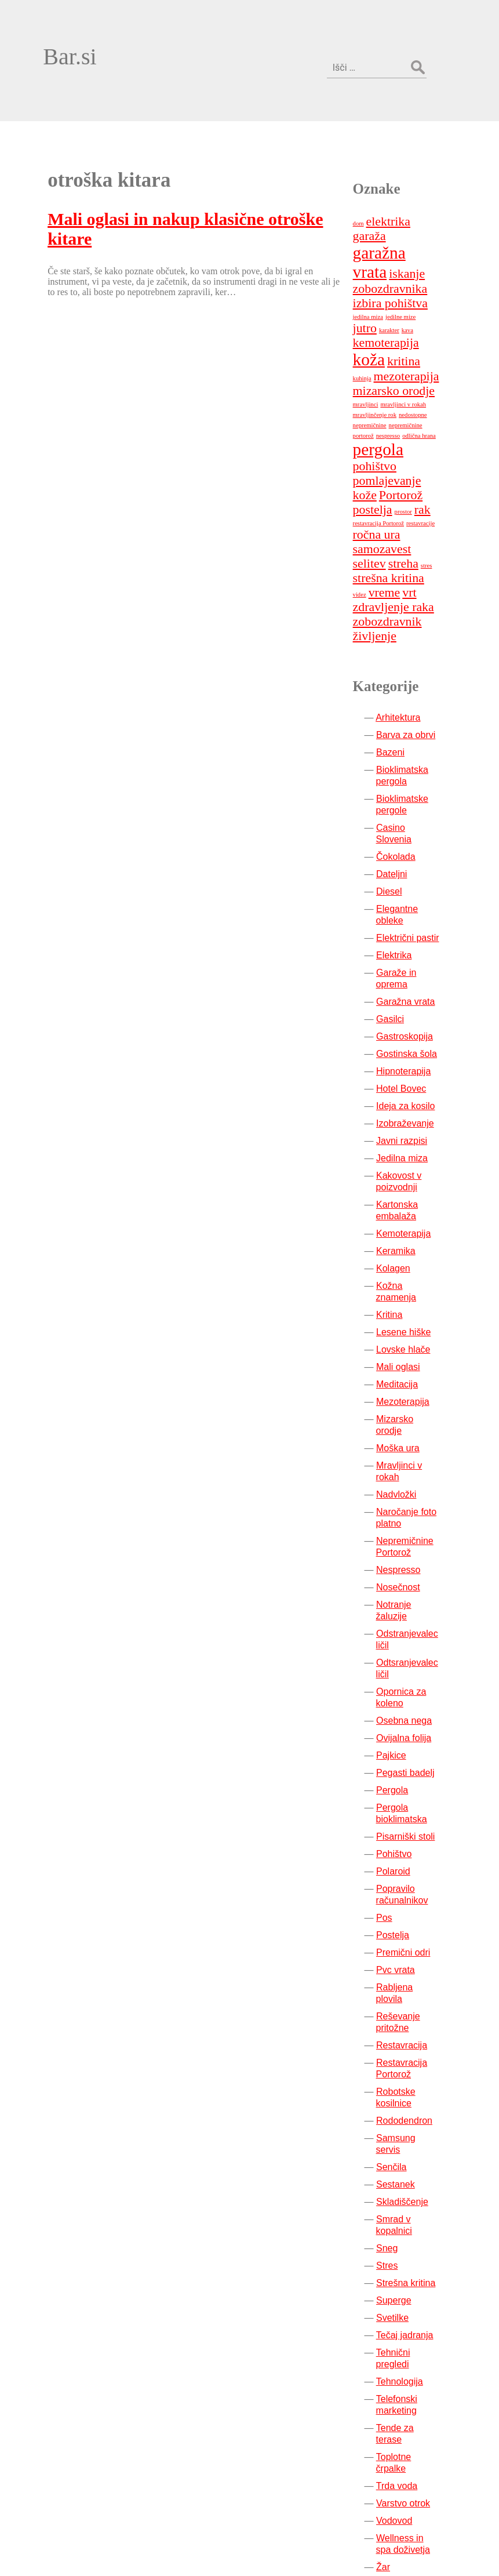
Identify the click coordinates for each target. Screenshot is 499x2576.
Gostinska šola (415, 937)
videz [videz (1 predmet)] (403, 489)
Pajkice (400, 1604)
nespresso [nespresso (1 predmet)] (373, 345)
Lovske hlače (412, 1221)
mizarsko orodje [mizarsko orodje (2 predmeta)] (402, 300)
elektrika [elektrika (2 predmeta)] (397, 161)
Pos (393, 1766)
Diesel (398, 775)
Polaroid (402, 1720)
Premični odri (412, 1801)
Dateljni (400, 757)
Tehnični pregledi (419, 2178)
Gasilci (399, 902)
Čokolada (405, 740)
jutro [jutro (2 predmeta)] (420, 238)
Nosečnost (407, 1447)
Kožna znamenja (419, 1169)
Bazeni (399, 647)
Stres (396, 2091)
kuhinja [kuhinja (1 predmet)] (441, 273)
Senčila (400, 1992)
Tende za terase (418, 2242)
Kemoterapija (412, 1117)
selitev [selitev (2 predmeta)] (439, 459)
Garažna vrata (414, 885)
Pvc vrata (404, 1818)
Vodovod (403, 2311)
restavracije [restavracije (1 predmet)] (430, 433)
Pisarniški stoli (414, 1685)
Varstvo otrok (412, 2294)
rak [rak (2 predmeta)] (431, 419)
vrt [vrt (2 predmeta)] (369, 502)
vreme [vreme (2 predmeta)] (429, 488)
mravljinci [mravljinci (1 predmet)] (374, 314)
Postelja (401, 1784)
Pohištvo (403, 1702)
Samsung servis (418, 1975)
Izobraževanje (414, 1007)
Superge (403, 2126)
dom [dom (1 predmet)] (367, 162)
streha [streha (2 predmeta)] (377, 473)
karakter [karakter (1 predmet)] (445, 240)
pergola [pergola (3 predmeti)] (387, 359)
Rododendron (413, 1958)
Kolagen (402, 1152)
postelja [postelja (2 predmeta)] (381, 419)
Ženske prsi (409, 2404)
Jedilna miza (411, 1042)
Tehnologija (408, 2195)
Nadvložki (405, 1355)
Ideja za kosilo (414, 989)
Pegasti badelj (414, 1621)
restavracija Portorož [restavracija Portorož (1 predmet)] (387, 433)
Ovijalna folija (412, 1587)
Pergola (401, 1639)
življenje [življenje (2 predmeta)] (383, 531)
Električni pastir (416, 821)
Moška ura (407, 1308)
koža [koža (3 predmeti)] (378, 269)
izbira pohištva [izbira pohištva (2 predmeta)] (399, 223)
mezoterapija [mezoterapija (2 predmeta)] (394, 286)
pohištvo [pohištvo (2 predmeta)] (383, 376)
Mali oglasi (407, 1239)
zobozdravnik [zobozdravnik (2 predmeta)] (420, 517)
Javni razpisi (410, 1024)
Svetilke (401, 2143)
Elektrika (403, 839)
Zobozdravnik (413, 2421)
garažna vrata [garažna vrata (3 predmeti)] (407, 177)
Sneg (396, 2074)
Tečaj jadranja (413, 2161)
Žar (392, 2358)
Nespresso (407, 1430)
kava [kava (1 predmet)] (367, 254)
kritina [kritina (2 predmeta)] (412, 271)
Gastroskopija (413, 920)
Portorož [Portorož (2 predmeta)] (410, 405)
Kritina (398, 1186)
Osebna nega (413, 1569)
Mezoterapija (412, 1273)
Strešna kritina (415, 2108)
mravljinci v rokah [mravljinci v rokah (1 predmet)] (412, 314)
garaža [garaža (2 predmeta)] (438, 161)
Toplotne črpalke (419, 2259)
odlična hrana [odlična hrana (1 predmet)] (405, 345)
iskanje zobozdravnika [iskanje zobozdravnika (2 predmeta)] (399, 201)
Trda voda (405, 2276)
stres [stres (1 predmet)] (400, 475)
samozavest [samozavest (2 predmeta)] (391, 459)
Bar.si (51, 39)
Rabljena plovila (418, 1836)
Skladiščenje (411, 2027)
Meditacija (406, 1256)
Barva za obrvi (415, 630)
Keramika (405, 1134)
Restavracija (410, 1882)
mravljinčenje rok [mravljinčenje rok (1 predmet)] (383, 324)
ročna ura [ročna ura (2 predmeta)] (385, 444)
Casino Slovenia (419, 723)
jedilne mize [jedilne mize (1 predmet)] (391, 240)
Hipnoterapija (412, 955)
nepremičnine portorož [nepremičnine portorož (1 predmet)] (426, 335)
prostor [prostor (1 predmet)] (412, 421)
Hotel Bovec (410, 972)
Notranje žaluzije (419, 1465)
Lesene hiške (412, 1204)
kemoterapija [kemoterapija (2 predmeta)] (409, 252)
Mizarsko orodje (418, 1291)
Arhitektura (407, 612)
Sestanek (404, 2010)
